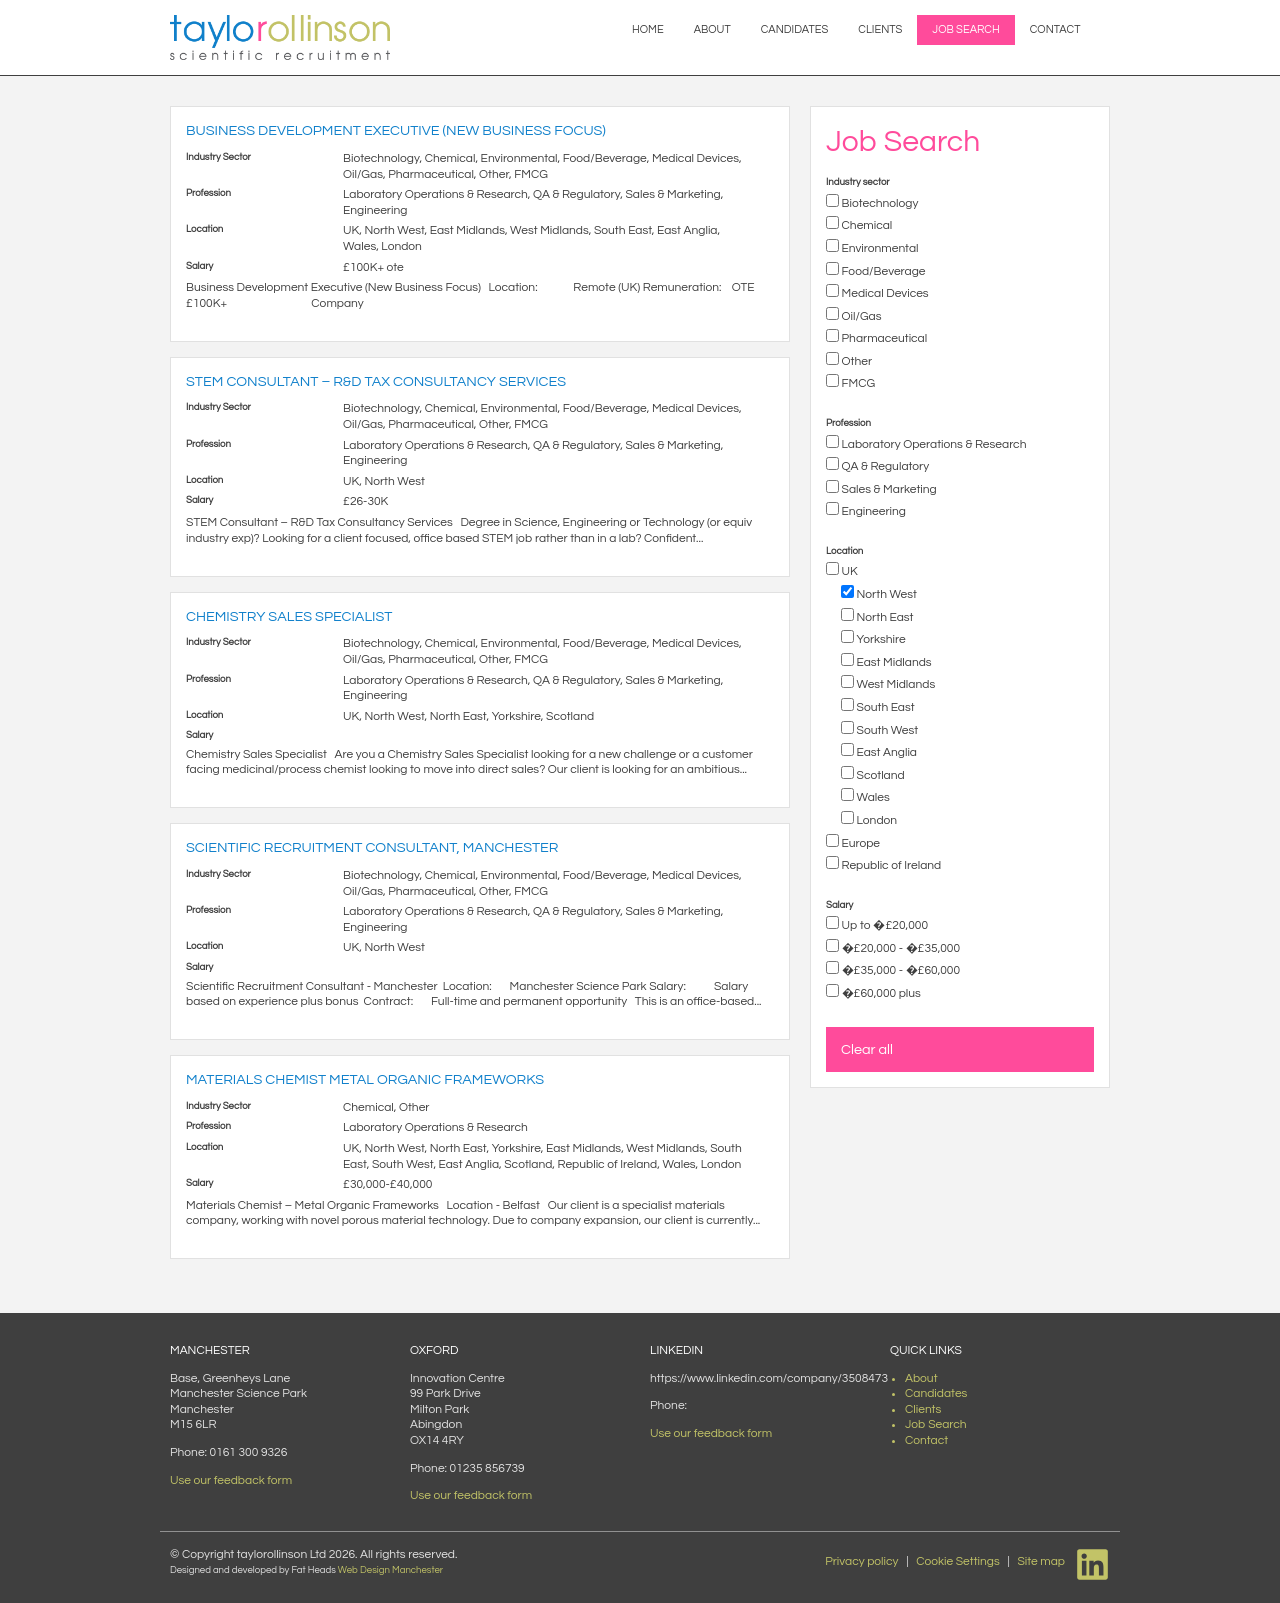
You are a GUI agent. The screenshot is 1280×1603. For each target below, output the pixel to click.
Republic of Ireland (890, 865)
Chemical (865, 225)
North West (885, 594)
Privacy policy (861, 1561)
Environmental (879, 248)
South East (884, 707)
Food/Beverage (882, 271)
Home (648, 29)
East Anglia (885, 752)
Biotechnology (878, 203)
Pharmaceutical (883, 338)
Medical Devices (884, 293)
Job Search (965, 29)
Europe (859, 843)
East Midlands (893, 662)
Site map (1041, 1561)
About (712, 29)
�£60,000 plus (880, 993)
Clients (880, 29)
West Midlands (894, 684)
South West (886, 730)
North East (883, 617)
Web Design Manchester (390, 1570)
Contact (1055, 29)
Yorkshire (880, 639)
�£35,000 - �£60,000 (899, 970)
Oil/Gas (860, 316)
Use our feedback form (231, 1480)
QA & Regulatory (884, 466)
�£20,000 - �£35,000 (899, 948)
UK (848, 571)
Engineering (872, 511)
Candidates (795, 29)
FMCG (857, 383)
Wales (872, 797)
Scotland (879, 775)
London (875, 820)
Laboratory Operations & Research (932, 444)
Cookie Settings (958, 1561)
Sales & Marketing (888, 489)
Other (855, 361)
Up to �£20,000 (883, 925)
